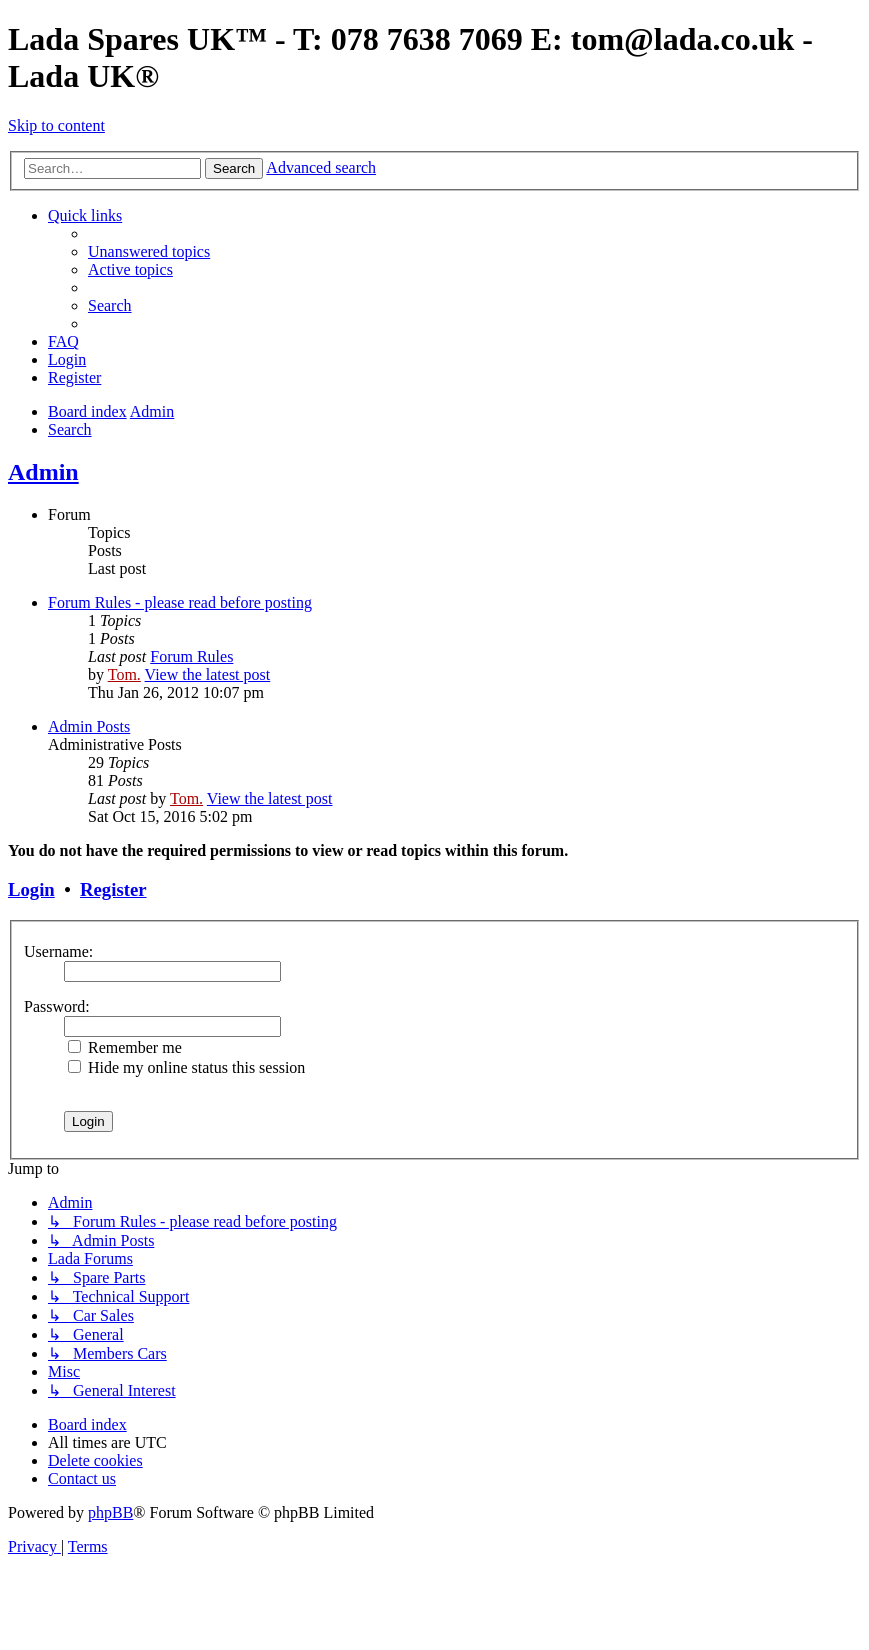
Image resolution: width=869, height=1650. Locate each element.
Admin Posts (89, 726)
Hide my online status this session (186, 1067)
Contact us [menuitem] (82, 1478)
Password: (57, 1006)
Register (113, 889)
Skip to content (56, 125)
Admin (43, 472)
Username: (58, 951)
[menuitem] (149, 251)
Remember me (125, 1047)
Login (31, 889)
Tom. (124, 674)
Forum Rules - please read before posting (180, 602)
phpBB (110, 1512)
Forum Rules (191, 656)
